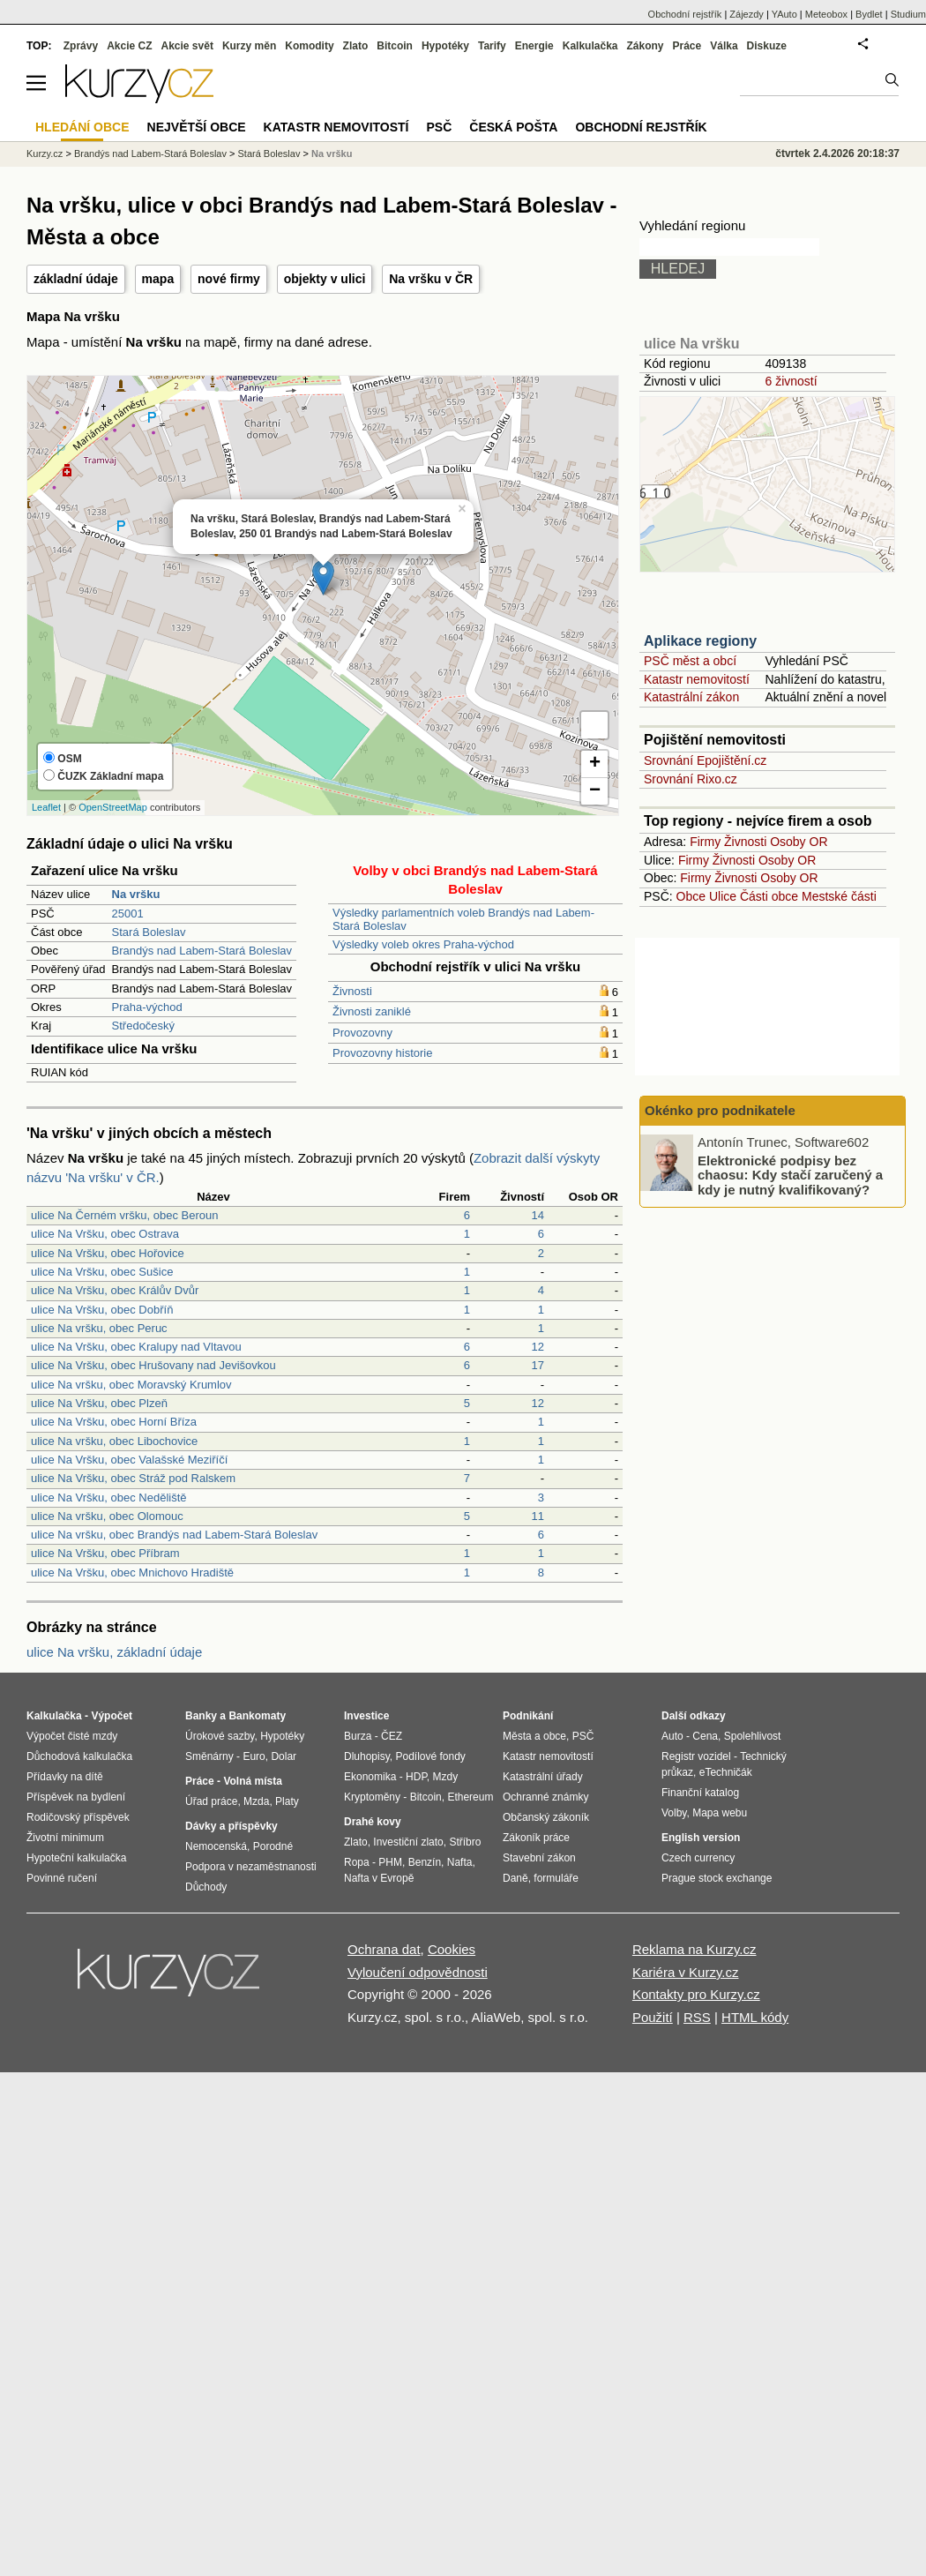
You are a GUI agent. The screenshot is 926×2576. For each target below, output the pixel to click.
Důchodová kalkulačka (79, 1756)
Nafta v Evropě (379, 1878)
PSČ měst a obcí (690, 661)
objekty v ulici (325, 279)
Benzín (424, 1862)
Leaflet (46, 807)
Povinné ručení (61, 1878)
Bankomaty (257, 1716)
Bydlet (869, 14)
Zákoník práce (536, 1837)
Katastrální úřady (543, 1777)
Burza (357, 1736)
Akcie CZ (129, 46)
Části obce (769, 896)
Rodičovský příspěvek (78, 1817)
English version (700, 1837)
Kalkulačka (590, 46)
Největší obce (196, 127)
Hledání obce (82, 127)
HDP (416, 1777)
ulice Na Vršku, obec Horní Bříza (114, 1421)
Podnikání (528, 1716)
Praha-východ (147, 1007)
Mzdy (446, 1777)
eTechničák (725, 1772)
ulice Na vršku (692, 343)
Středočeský (143, 1025)
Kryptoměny (372, 1797)
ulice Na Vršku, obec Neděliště (109, 1497)
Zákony (644, 46)
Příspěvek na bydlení (75, 1797)
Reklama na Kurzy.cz (694, 1949)
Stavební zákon (539, 1858)
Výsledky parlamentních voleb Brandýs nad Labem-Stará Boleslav (463, 919)
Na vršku (331, 153)
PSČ (439, 127)
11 (538, 1516)
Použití (652, 2017)
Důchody (206, 1887)
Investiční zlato (408, 1842)
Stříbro (465, 1842)
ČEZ (391, 1736)
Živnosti (352, 991)
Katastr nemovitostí (697, 679)
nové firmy (229, 279)
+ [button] (595, 764)
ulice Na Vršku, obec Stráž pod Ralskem (133, 1478)
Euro (254, 1756)
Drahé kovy (372, 1822)
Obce (691, 896)
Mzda (256, 1801)
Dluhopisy (367, 1756)
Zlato (356, 46)
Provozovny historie (382, 1053)
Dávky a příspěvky (231, 1826)
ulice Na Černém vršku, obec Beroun (124, 1215)
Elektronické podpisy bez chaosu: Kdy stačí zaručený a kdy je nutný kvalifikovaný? (790, 1174)
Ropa (357, 1862)
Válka (723, 46)
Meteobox (826, 14)
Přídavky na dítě (64, 1777)
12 (538, 1346)
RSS (697, 2017)
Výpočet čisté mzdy (71, 1736)
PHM (390, 1862)
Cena (705, 1736)
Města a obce (534, 1736)
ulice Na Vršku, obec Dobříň (102, 1309)
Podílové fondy (430, 1756)
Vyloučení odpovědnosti (417, 1972)
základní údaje (76, 279)
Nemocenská (216, 1846)
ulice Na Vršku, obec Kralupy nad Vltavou (136, 1346)
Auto (672, 1736)
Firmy (705, 842)
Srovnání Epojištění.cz (705, 760)
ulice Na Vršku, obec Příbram (105, 1553)
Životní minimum (65, 1837)
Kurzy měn (249, 46)
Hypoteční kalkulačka (76, 1858)
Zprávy (80, 46)
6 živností (791, 381)
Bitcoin (395, 46)
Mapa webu (719, 1813)
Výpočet (111, 1716)
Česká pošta (513, 127)
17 (538, 1365)
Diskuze (767, 46)
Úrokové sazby (219, 1736)
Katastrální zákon (691, 697)
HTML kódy (754, 2017)
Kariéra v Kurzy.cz (685, 1972)
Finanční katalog (700, 1792)
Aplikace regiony (700, 640)
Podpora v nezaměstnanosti (251, 1867)
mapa (158, 279)
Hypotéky (445, 46)
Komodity (309, 46)
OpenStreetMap (112, 807)
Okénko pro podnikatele (720, 1110)
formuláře (556, 1878)
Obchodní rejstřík (685, 14)
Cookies (451, 1949)
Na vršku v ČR (431, 279)
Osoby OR (798, 842)
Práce (687, 46)
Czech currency (698, 1858)
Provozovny (362, 1032)
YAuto (784, 14)
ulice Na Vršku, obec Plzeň (99, 1403)
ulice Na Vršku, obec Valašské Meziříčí (129, 1459)
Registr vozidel (696, 1756)
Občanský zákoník (546, 1817)
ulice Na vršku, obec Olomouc (107, 1516)
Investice (366, 1716)
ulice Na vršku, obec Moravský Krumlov (131, 1384)
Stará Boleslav (149, 932)
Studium (908, 14)
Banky (201, 1716)
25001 (128, 913)
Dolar (283, 1756)
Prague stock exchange (716, 1878)
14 (538, 1215)
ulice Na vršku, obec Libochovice (114, 1441)
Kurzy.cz (44, 153)
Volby (673, 1813)
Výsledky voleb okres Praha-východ (423, 944)
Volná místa (252, 1781)
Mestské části (839, 896)
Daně (515, 1878)
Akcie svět (187, 46)
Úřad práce (211, 1801)
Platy (287, 1801)
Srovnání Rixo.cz (690, 779)
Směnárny (209, 1756)
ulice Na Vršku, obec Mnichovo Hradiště (132, 1572)
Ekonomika (370, 1777)
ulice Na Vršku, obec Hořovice (107, 1253)
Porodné (273, 1846)
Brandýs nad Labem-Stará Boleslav (202, 950)
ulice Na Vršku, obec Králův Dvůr (114, 1290)
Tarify (492, 46)
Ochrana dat (384, 1949)
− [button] (595, 791)
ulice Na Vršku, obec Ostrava (105, 1233)
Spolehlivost (752, 1736)
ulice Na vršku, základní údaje (114, 1651)
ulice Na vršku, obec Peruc (99, 1328)
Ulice (722, 896)
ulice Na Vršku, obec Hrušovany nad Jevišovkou (153, 1365)
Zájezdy (746, 14)
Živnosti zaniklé (371, 1011)
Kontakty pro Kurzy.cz (696, 1994)
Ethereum (470, 1797)
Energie (534, 46)
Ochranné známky (545, 1797)
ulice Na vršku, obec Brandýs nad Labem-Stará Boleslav (174, 1534)
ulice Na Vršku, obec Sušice (102, 1271)
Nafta (460, 1862)
